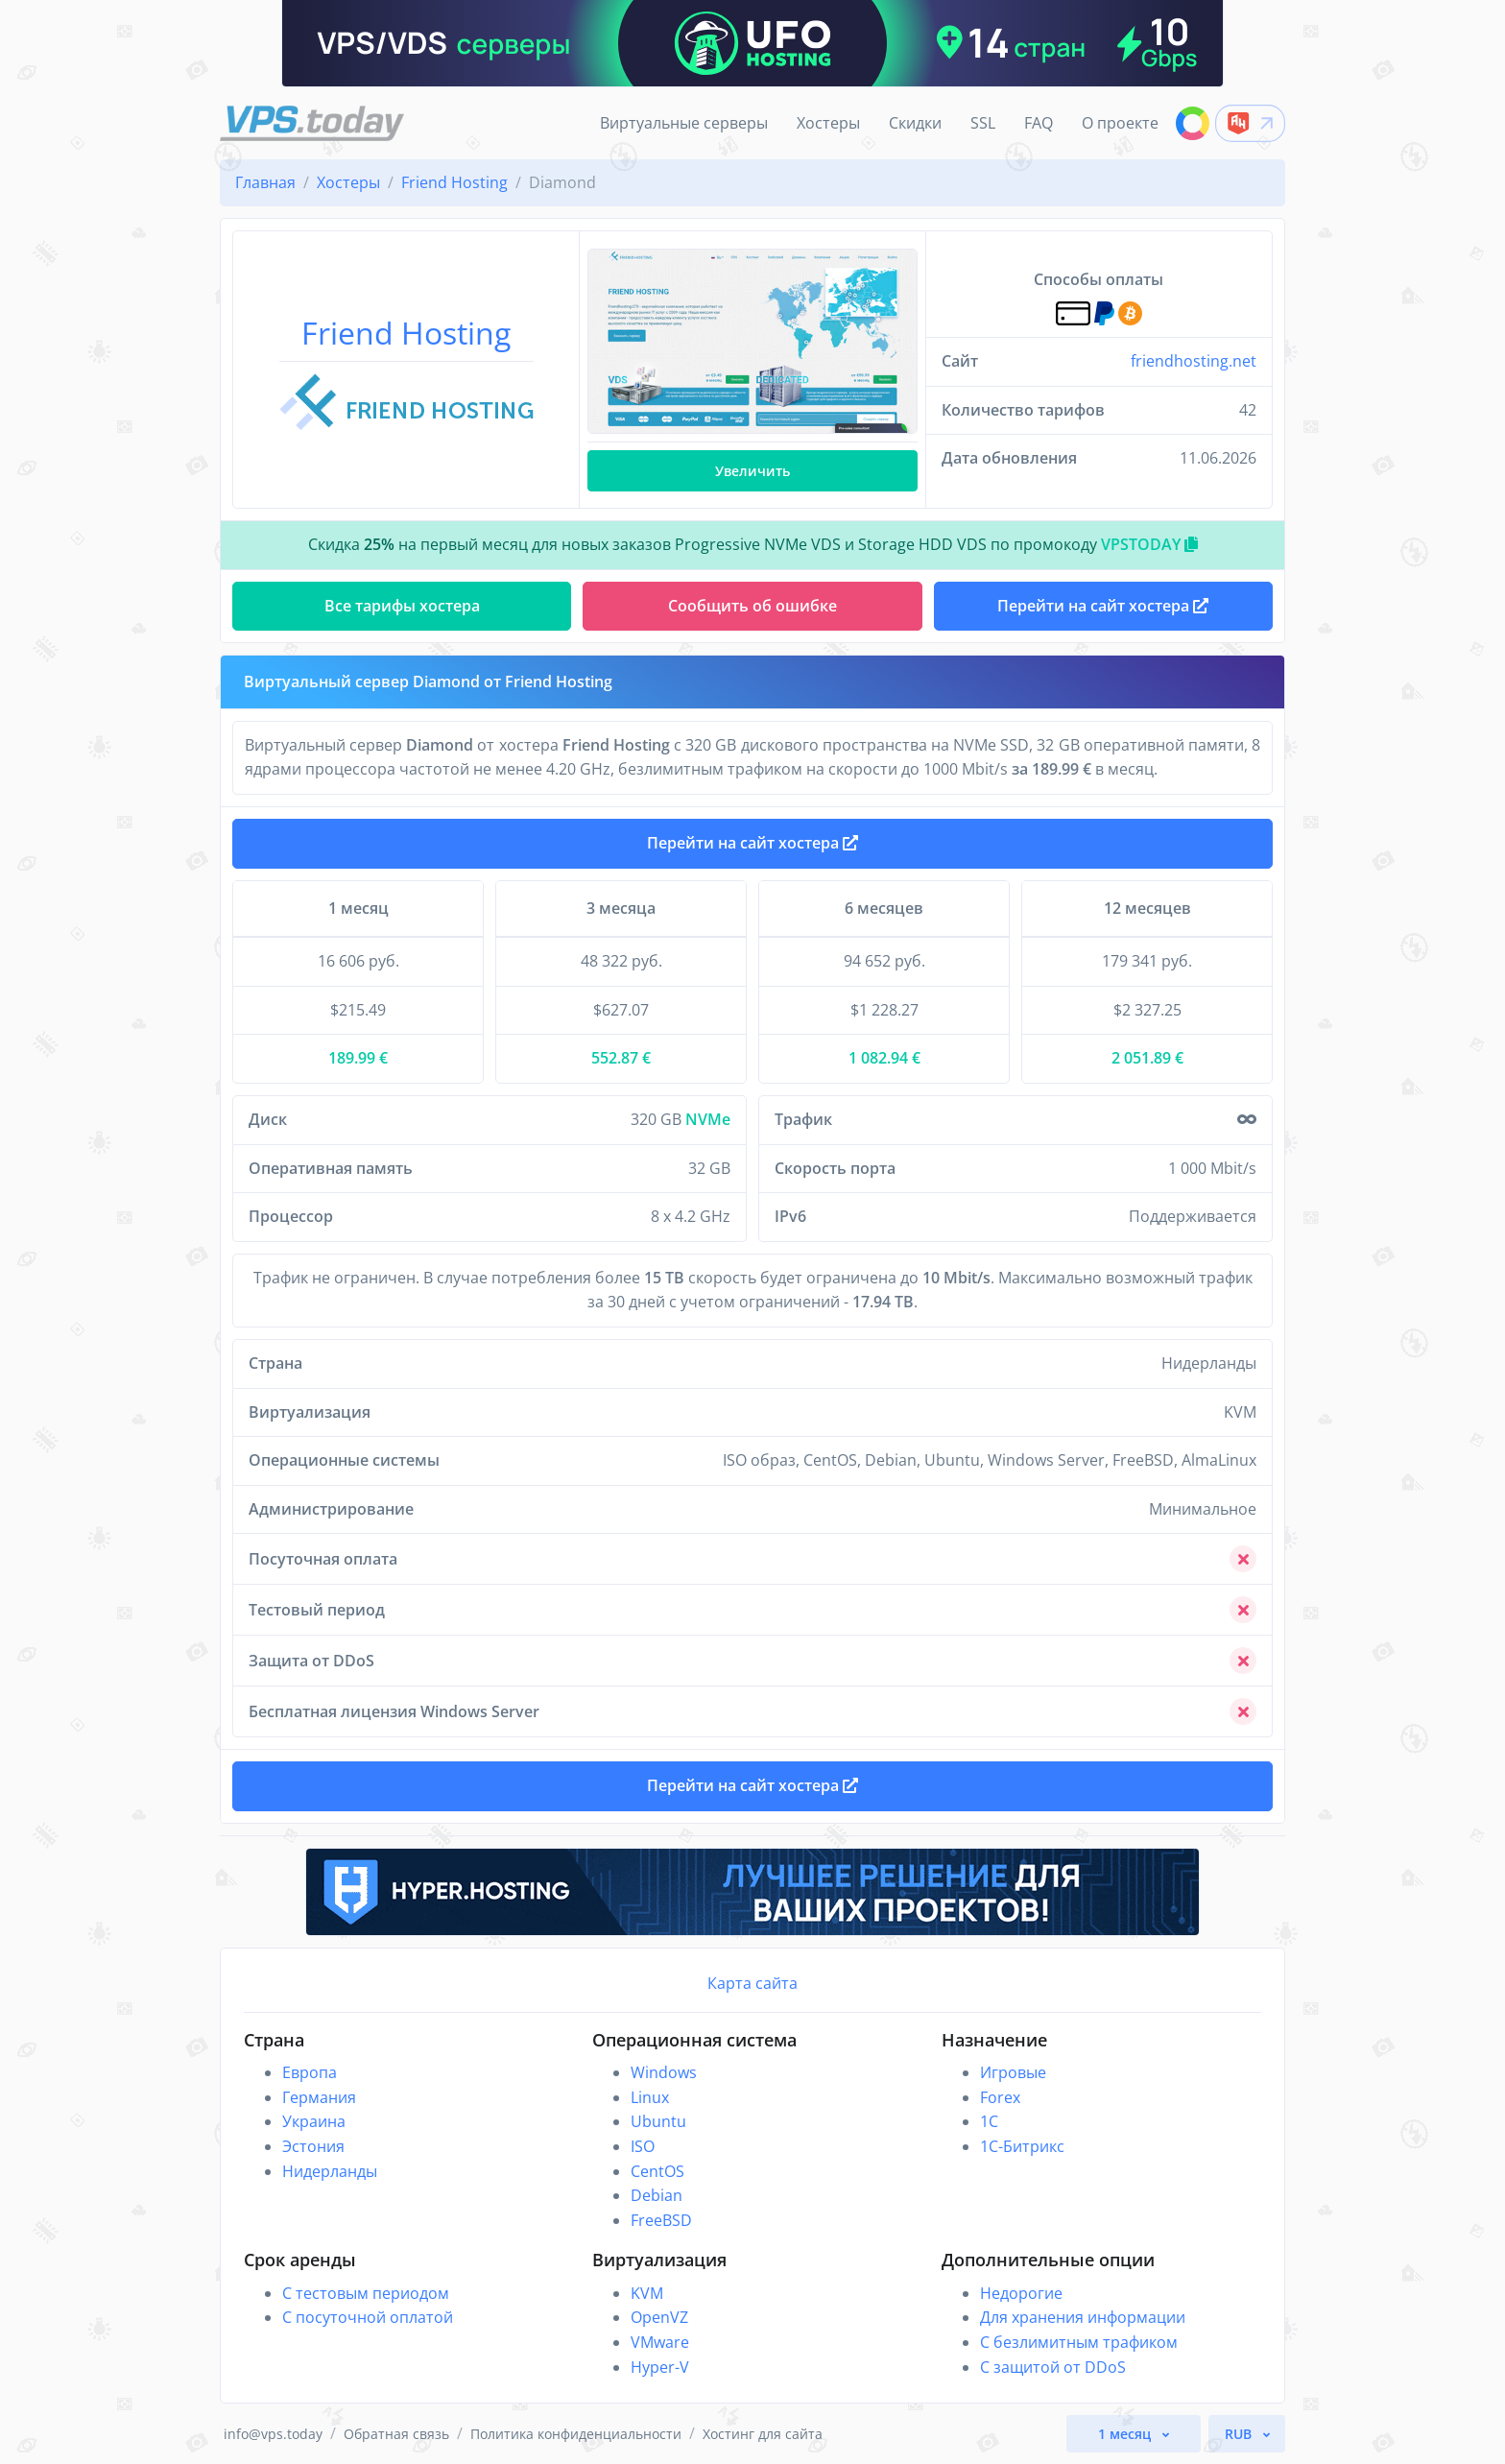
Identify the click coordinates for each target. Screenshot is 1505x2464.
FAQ (1038, 122)
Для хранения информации (1082, 2317)
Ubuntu (658, 2121)
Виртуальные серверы (684, 122)
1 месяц (1126, 2434)
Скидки (915, 122)
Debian (656, 2195)
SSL (982, 122)
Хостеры (828, 122)
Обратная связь (396, 2434)
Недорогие (1021, 2293)
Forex (1000, 2097)
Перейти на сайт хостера (752, 842)
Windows (664, 2072)
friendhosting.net (1193, 360)
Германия (319, 2097)
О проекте (1120, 122)
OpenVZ (659, 2317)
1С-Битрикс (1022, 2146)
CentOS (657, 2171)
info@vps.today (273, 2434)
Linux (650, 2097)
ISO (643, 2146)
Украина (314, 2121)
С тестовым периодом (365, 2293)
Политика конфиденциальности (575, 2434)
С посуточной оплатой (367, 2317)
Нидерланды (329, 2171)
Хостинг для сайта (763, 2434)
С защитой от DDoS (1053, 2367)
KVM (647, 2293)
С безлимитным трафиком (1079, 2342)
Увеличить (752, 471)
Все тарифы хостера (402, 605)
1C (989, 2121)
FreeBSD (661, 2220)
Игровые (1013, 2072)
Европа (309, 2072)
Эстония (313, 2146)
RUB (1240, 2434)
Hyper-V (660, 2367)
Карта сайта (752, 1983)
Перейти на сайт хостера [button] (1102, 605)
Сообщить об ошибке (752, 605)
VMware (660, 2342)
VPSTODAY (1149, 544)
